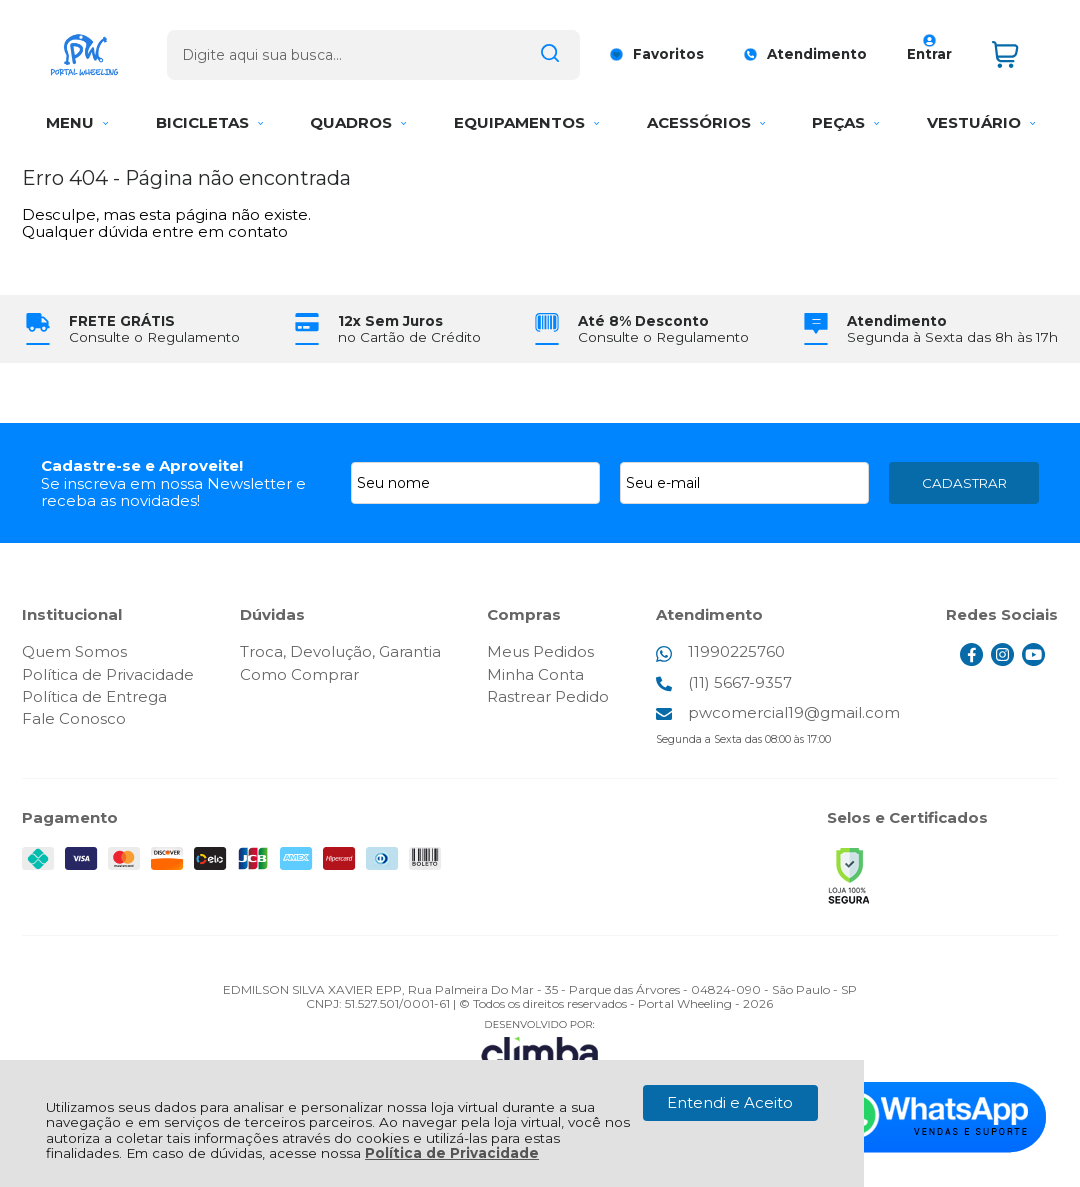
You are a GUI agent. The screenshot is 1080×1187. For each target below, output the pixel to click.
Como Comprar (299, 674)
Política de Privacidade (452, 1153)
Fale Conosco (74, 718)
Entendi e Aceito (730, 1102)
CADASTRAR (964, 483)
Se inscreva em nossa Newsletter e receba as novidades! (173, 492)
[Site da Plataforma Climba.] (540, 1047)
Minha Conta (535, 674)
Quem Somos (74, 651)
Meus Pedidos (540, 651)
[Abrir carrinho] (1020, 48)
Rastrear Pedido (548, 696)
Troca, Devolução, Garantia (340, 651)
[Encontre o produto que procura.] (546, 48)
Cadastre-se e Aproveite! (142, 465)
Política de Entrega (94, 696)
